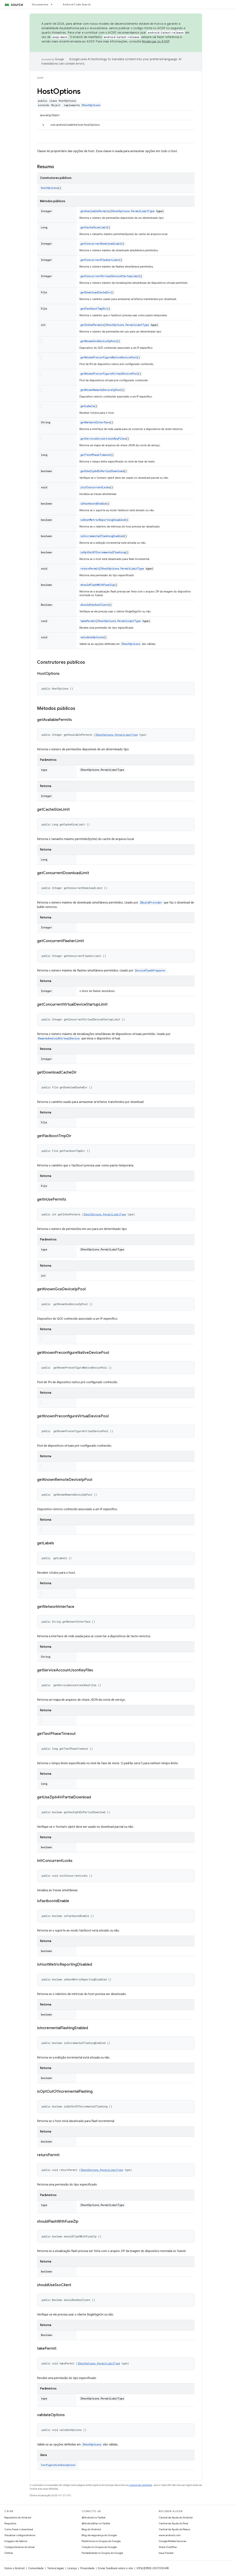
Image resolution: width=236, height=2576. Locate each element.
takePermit (88, 621)
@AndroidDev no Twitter (96, 2523)
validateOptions (92, 637)
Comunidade (36, 2568)
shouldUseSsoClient (94, 604)
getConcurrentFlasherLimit (99, 260)
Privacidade (87, 2568)
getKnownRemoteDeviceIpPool (101, 390)
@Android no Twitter (94, 2517)
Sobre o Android (14, 2568)
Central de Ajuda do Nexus (174, 2529)
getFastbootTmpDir (93, 308)
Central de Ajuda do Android (175, 2517)
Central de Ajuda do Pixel (173, 2523)
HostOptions (49, 188)
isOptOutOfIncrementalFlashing (103, 552)
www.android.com (170, 2535)
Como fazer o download (18, 2529)
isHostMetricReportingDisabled (102, 520)
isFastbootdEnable (93, 503)
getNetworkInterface (95, 422)
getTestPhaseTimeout (95, 455)
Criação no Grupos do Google (99, 2547)
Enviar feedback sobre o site (115, 2568)
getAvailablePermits (94, 211)
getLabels (87, 406)
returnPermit (89, 568)
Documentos (40, 4)
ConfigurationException (58, 2465)
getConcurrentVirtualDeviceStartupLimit (109, 276)
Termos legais (55, 2568)
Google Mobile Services (172, 2541)
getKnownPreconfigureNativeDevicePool (108, 357)
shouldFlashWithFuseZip (97, 585)
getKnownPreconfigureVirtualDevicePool (109, 373)
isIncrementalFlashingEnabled (102, 536)
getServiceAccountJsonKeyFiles (103, 438)
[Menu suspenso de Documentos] (53, 4)
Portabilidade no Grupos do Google (102, 2553)
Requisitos (10, 2523)
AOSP (40, 77)
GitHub (8, 2553)
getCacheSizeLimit (93, 227)
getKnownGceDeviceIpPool (98, 341)
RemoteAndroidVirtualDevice (59, 1038)
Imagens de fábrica (15, 2541)
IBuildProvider (151, 902)
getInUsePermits (92, 325)
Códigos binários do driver (19, 2547)
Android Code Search (77, 4)
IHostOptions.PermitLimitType (133, 211)
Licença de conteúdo (140, 2485)
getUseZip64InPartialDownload (102, 471)
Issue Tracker (166, 2553)
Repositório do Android (17, 2517)
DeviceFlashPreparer (150, 970)
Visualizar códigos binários (19, 2535)
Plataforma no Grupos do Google (101, 2541)
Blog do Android (91, 2529)
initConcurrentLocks (95, 487)
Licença (72, 2568)
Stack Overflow (168, 2547)
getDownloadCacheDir (95, 292)
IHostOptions (90, 105)
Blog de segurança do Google (99, 2535)
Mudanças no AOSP (155, 41)
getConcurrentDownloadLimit (100, 243)
